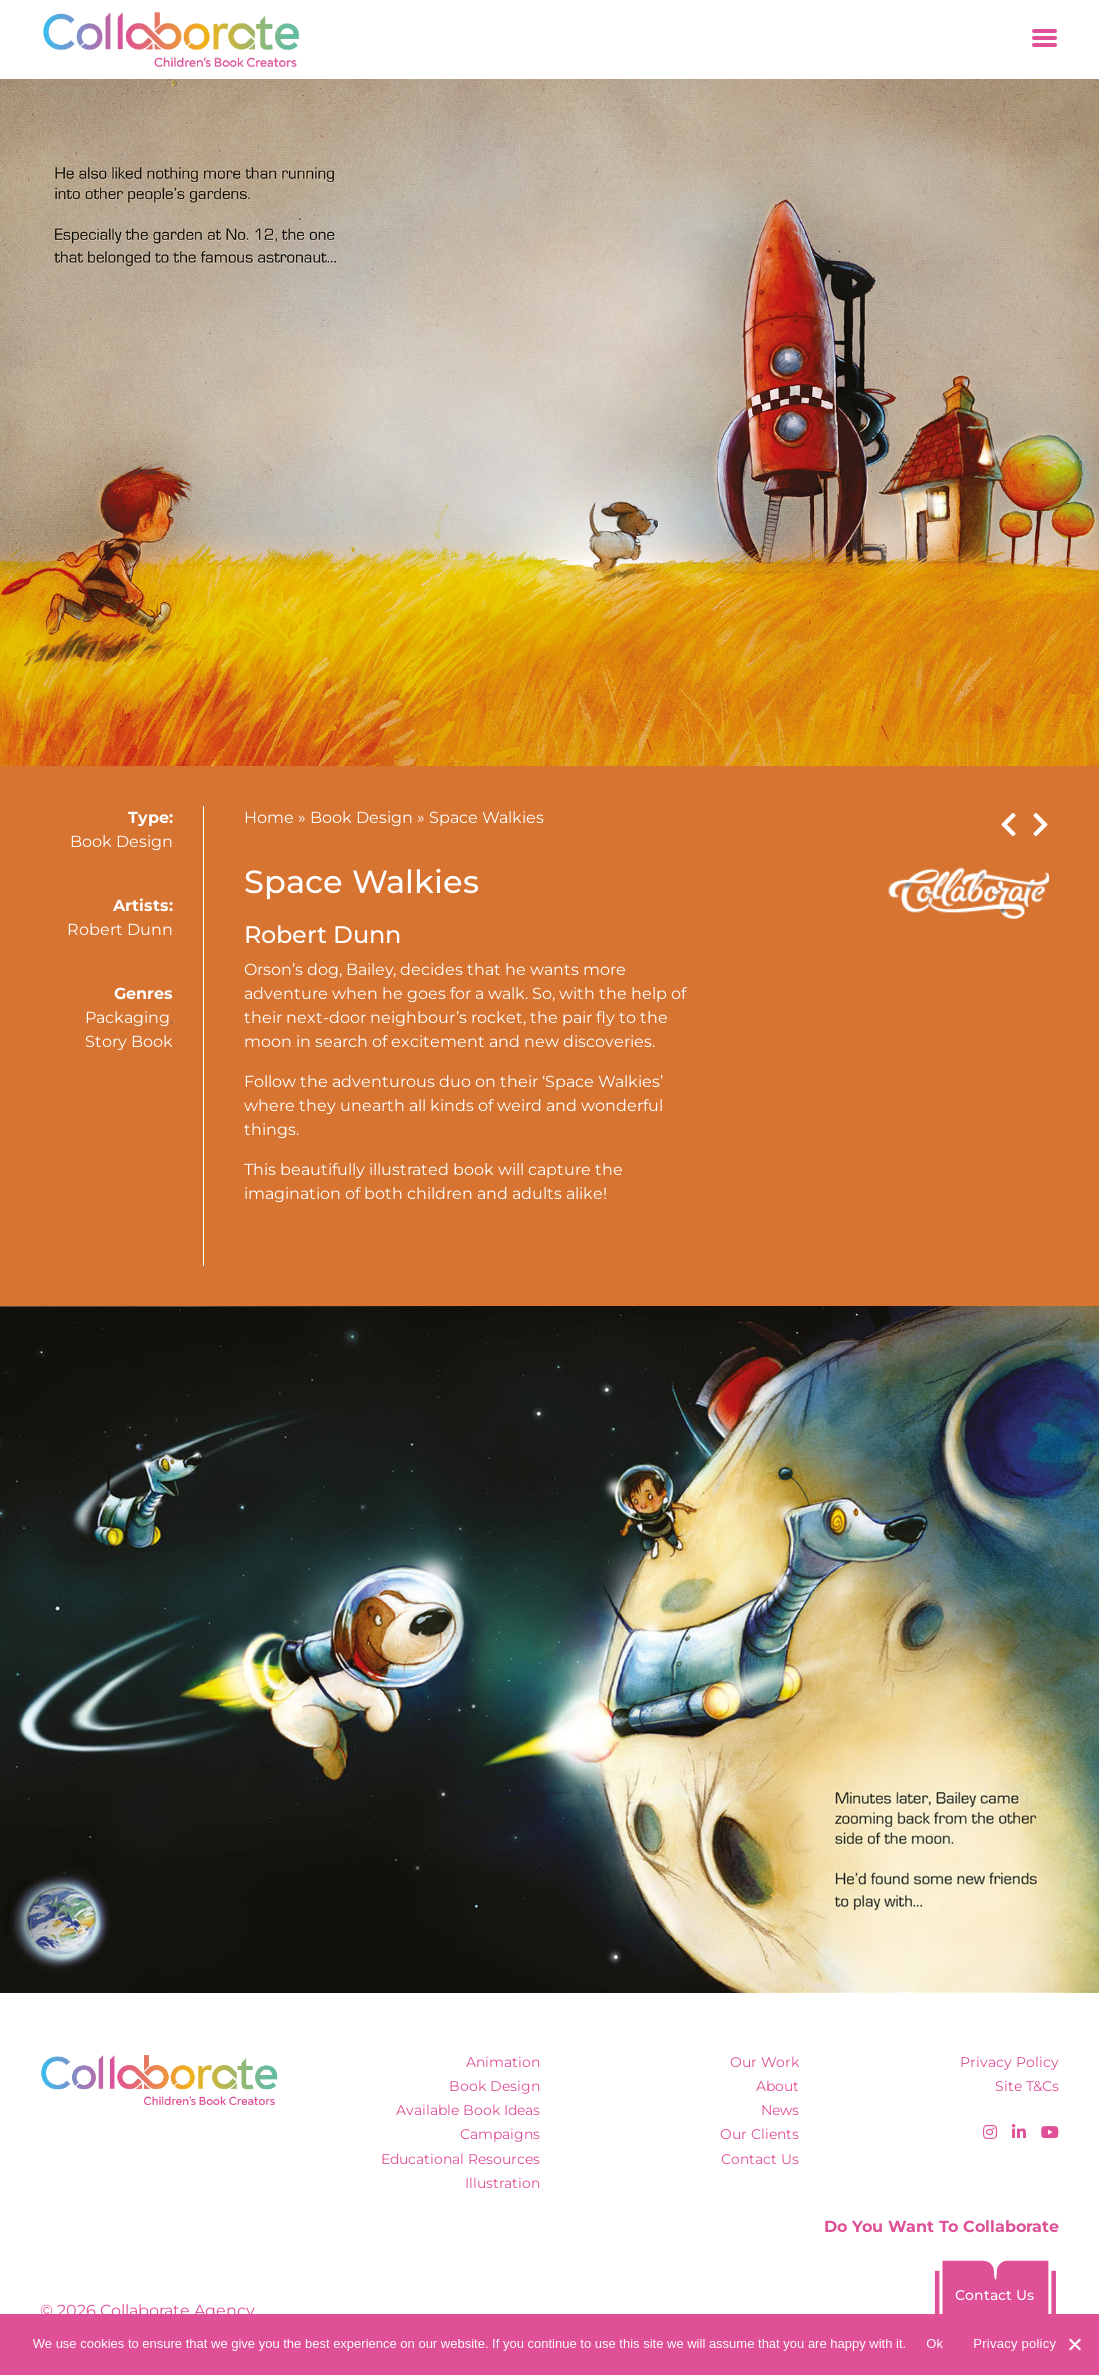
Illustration (502, 2183)
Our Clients (759, 2134)
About (777, 2086)
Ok (934, 2343)
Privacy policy (1014, 2343)
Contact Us (760, 2159)
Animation (503, 2062)
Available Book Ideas (468, 2110)
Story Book (129, 1041)
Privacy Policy (1009, 2062)
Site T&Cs (1027, 2086)
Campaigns (500, 2134)
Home (269, 817)
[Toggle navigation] (1044, 39)
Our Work (764, 2062)
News (780, 2110)
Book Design (121, 841)
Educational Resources (460, 2159)
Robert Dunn (120, 929)
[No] (1074, 2344)
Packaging (127, 1017)
